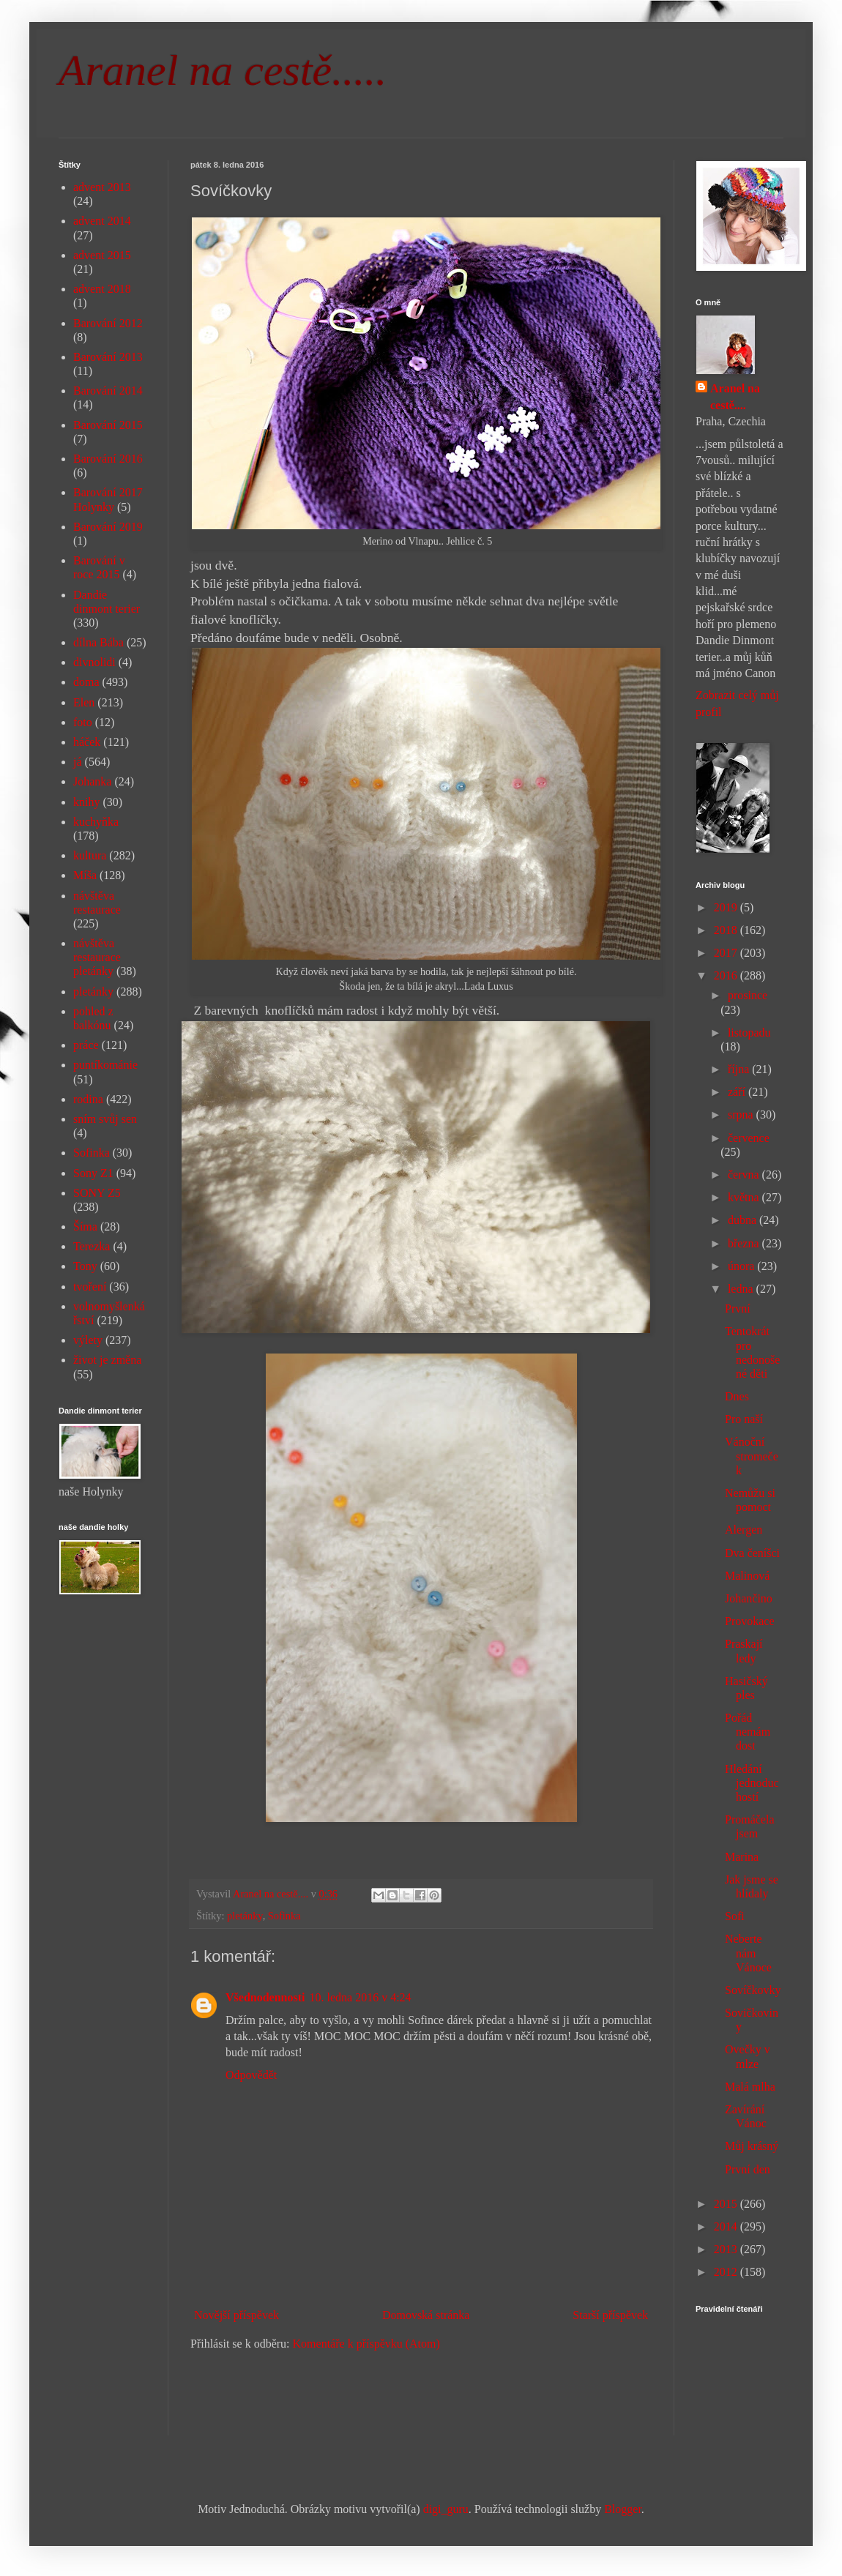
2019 (727, 907)
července (749, 1138)
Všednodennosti (265, 1997)
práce (86, 1045)
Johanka (92, 781)
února (742, 1266)
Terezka (91, 1246)
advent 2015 (102, 255)
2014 (727, 2226)
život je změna (107, 1360)
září (738, 1092)
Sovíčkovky (752, 1990)
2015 (727, 2204)
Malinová (747, 1575)
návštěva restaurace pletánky (97, 957)
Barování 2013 (108, 357)
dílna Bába (98, 642)
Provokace (750, 1621)
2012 (727, 2272)
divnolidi (94, 662)
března (745, 1243)
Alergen (743, 1529)
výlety (88, 1340)
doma (86, 682)
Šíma (85, 1226)
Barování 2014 (108, 390)
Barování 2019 (108, 526)
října (740, 1069)
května (745, 1197)
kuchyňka (96, 821)
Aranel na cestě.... (735, 396)
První (737, 1308)
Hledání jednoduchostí (752, 1783)
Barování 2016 (108, 458)
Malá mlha (750, 2086)
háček (86, 742)
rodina (88, 1099)
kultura (89, 855)
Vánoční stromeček (751, 1456)
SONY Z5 (97, 1193)
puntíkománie (105, 1065)
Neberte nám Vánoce (748, 1953)
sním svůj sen (105, 1119)
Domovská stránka (426, 2315)
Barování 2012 (108, 323)
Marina (742, 1857)
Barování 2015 (108, 425)
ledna (742, 1289)
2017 (727, 953)
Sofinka (284, 1916)
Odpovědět (251, 2075)
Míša (85, 875)
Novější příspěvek (236, 2315)
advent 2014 (102, 220)
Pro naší (744, 1419)
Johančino (748, 1598)
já (77, 761)
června (745, 1174)
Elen (83, 702)
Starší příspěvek (610, 2315)
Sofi (735, 1916)
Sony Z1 (93, 1173)
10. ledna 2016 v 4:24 (360, 1997)
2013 (727, 2249)
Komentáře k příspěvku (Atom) (366, 2343)
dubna (743, 1220)
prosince (747, 995)
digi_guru (446, 2509)
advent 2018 (102, 289)
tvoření (89, 1286)
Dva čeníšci (752, 1553)
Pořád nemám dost (747, 1731)
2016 (727, 975)
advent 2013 (102, 187)
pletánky (245, 1916)
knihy (86, 802)
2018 (727, 930)
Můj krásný (751, 2146)
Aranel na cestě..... (223, 70)
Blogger (622, 2509)
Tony (85, 1266)
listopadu (749, 1032)
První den (747, 2169)
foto (82, 722)
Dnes (737, 1396)
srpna (742, 1114)
